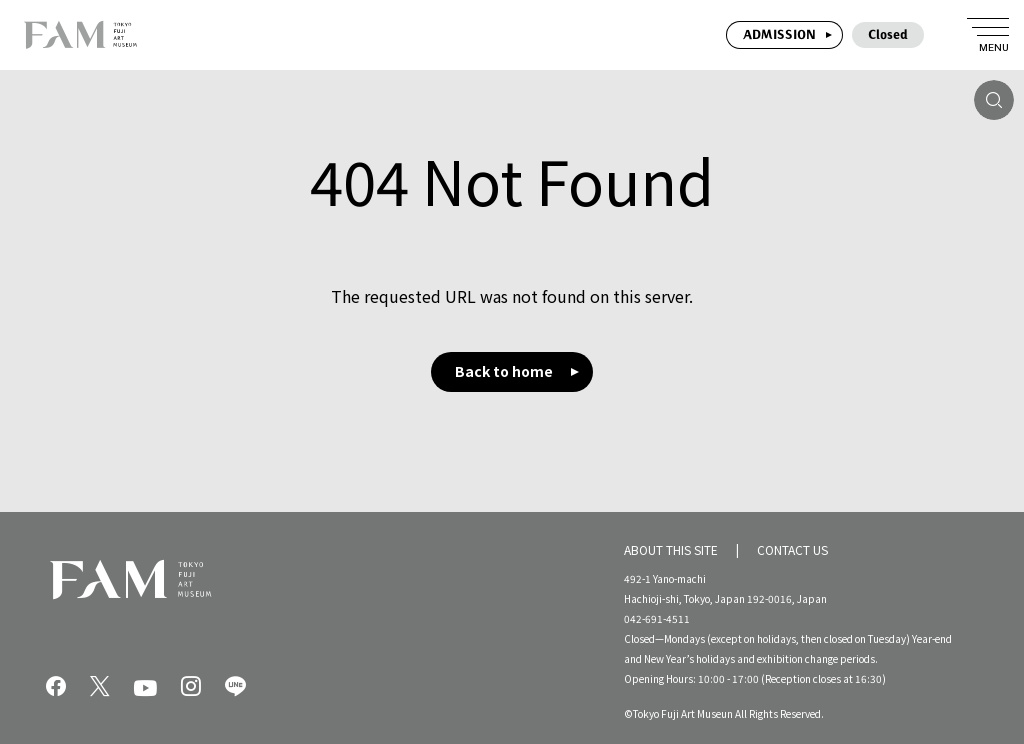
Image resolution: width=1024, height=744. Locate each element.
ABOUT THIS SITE (671, 548)
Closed (888, 34)
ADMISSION (779, 34)
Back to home (504, 371)
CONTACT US (792, 548)
